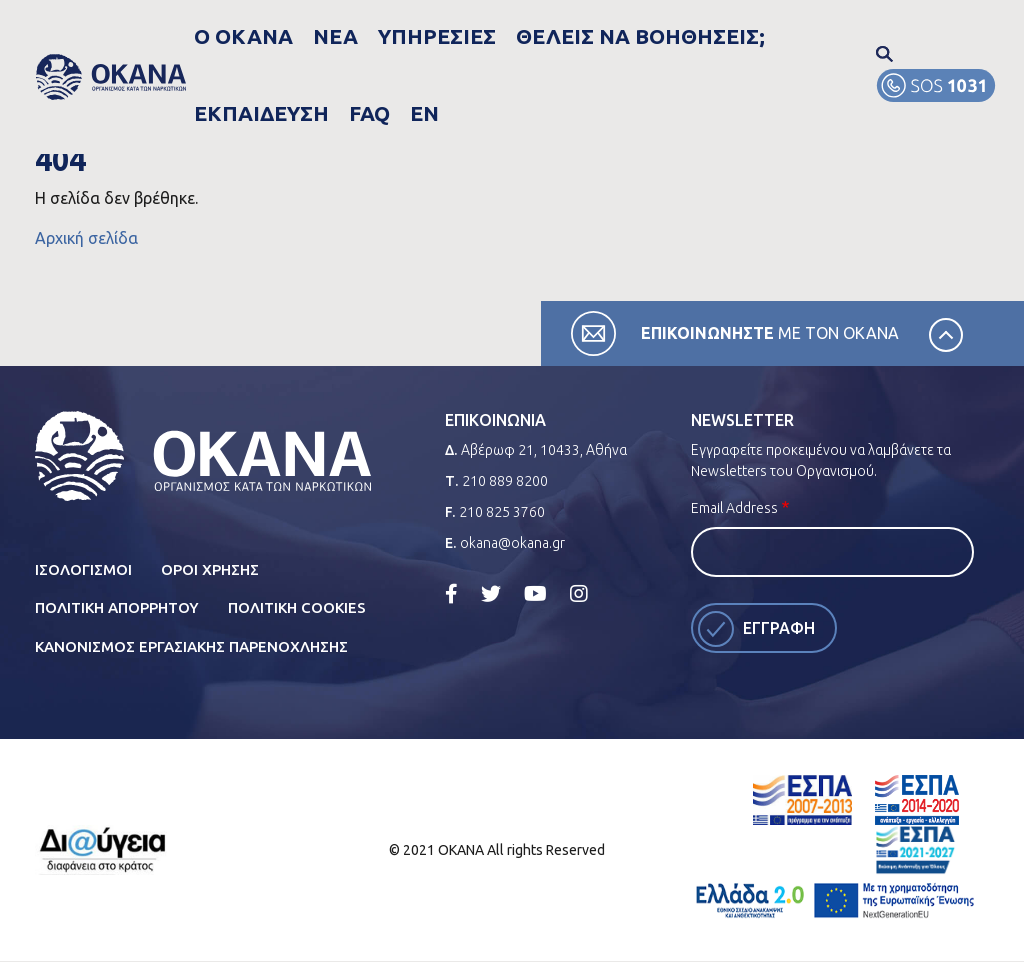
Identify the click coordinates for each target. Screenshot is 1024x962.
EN (824, 36)
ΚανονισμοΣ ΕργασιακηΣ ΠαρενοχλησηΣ (191, 646)
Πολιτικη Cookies (297, 607)
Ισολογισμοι (83, 569)
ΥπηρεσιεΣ (408, 36)
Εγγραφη (779, 628)
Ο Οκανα (267, 36)
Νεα (334, 36)
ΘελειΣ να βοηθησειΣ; (552, 36)
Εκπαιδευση (701, 36)
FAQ (780, 36)
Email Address (734, 508)
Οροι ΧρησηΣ (210, 569)
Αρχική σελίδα (86, 238)
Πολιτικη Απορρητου (117, 607)
